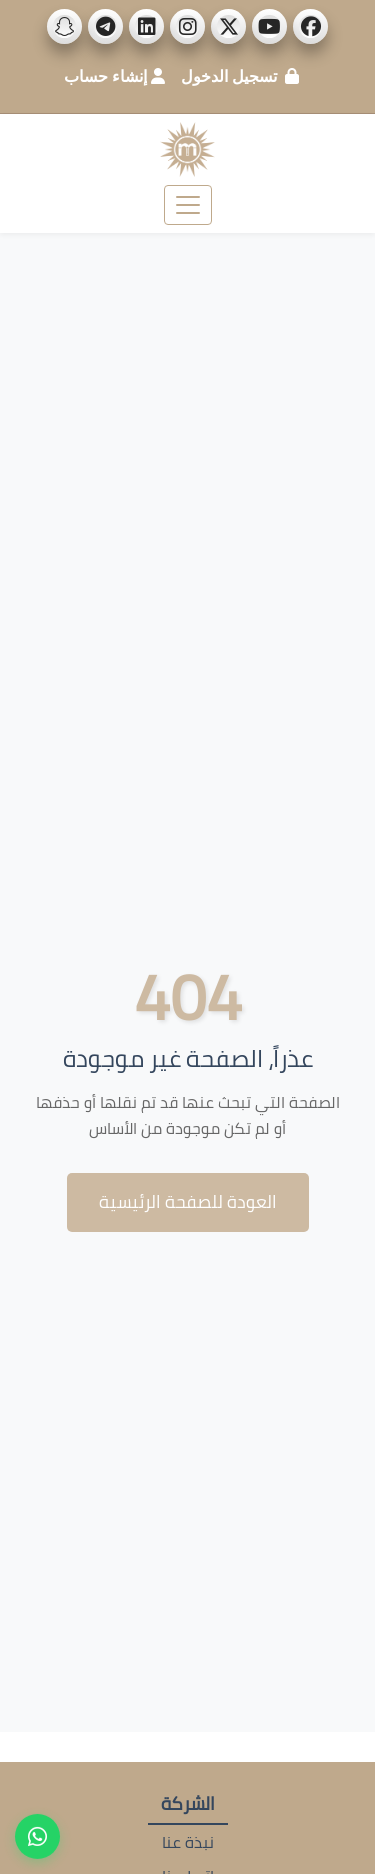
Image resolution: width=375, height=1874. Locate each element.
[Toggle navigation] (188, 205)
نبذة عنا (188, 1842)
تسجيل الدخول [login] (229, 76)
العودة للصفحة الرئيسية (188, 1201)
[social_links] (310, 26)
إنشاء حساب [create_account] (105, 76)
